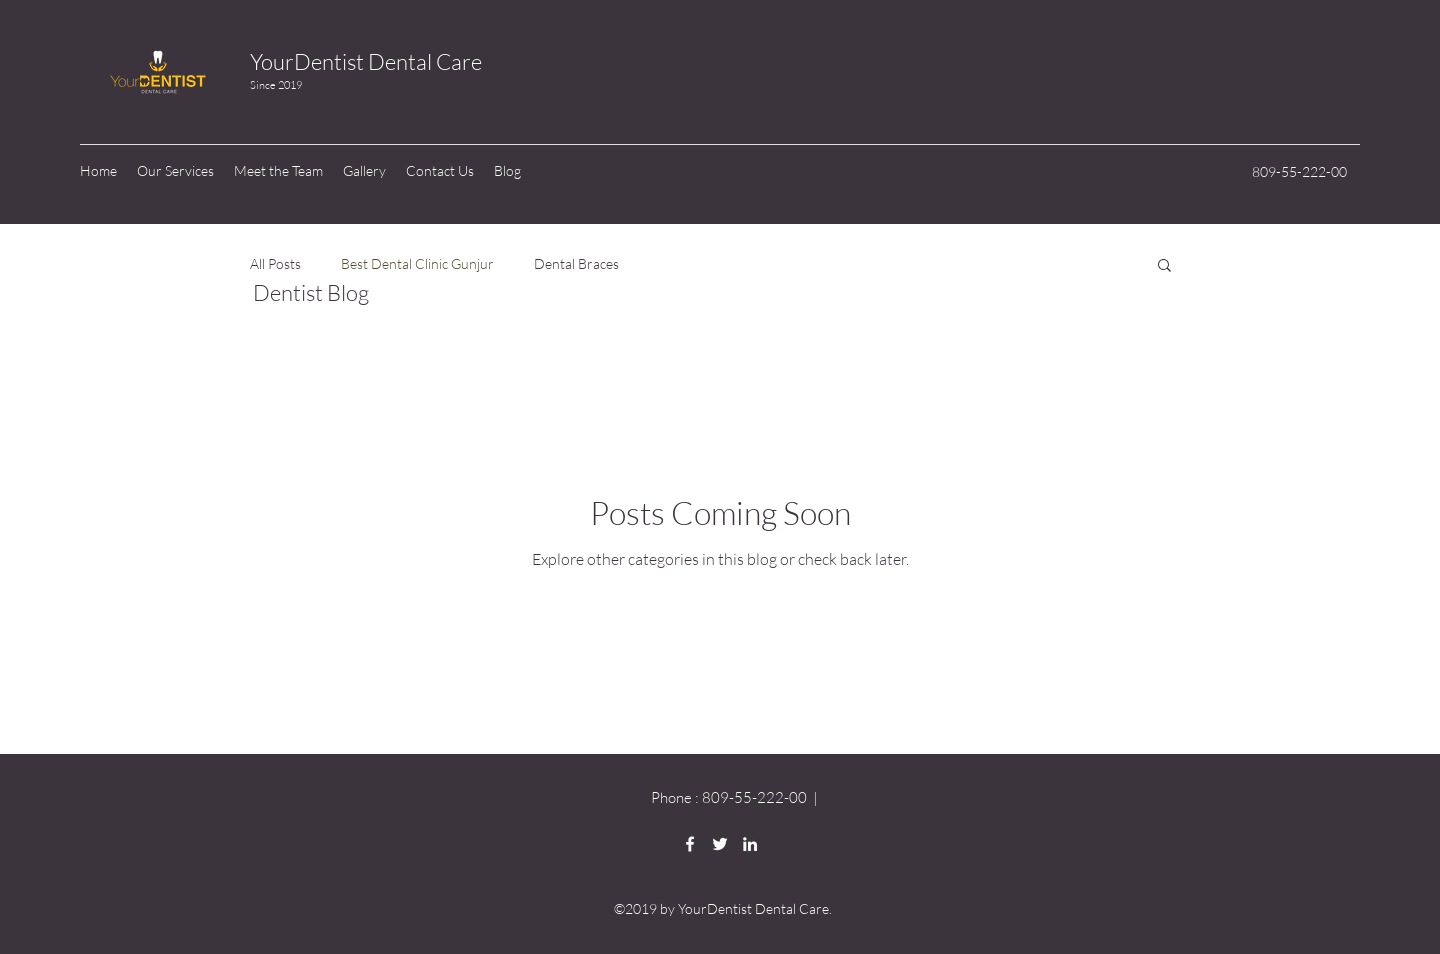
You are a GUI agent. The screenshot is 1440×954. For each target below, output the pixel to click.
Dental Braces (576, 263)
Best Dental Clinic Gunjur (417, 263)
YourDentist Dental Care (366, 61)
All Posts (275, 263)
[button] (1164, 266)
